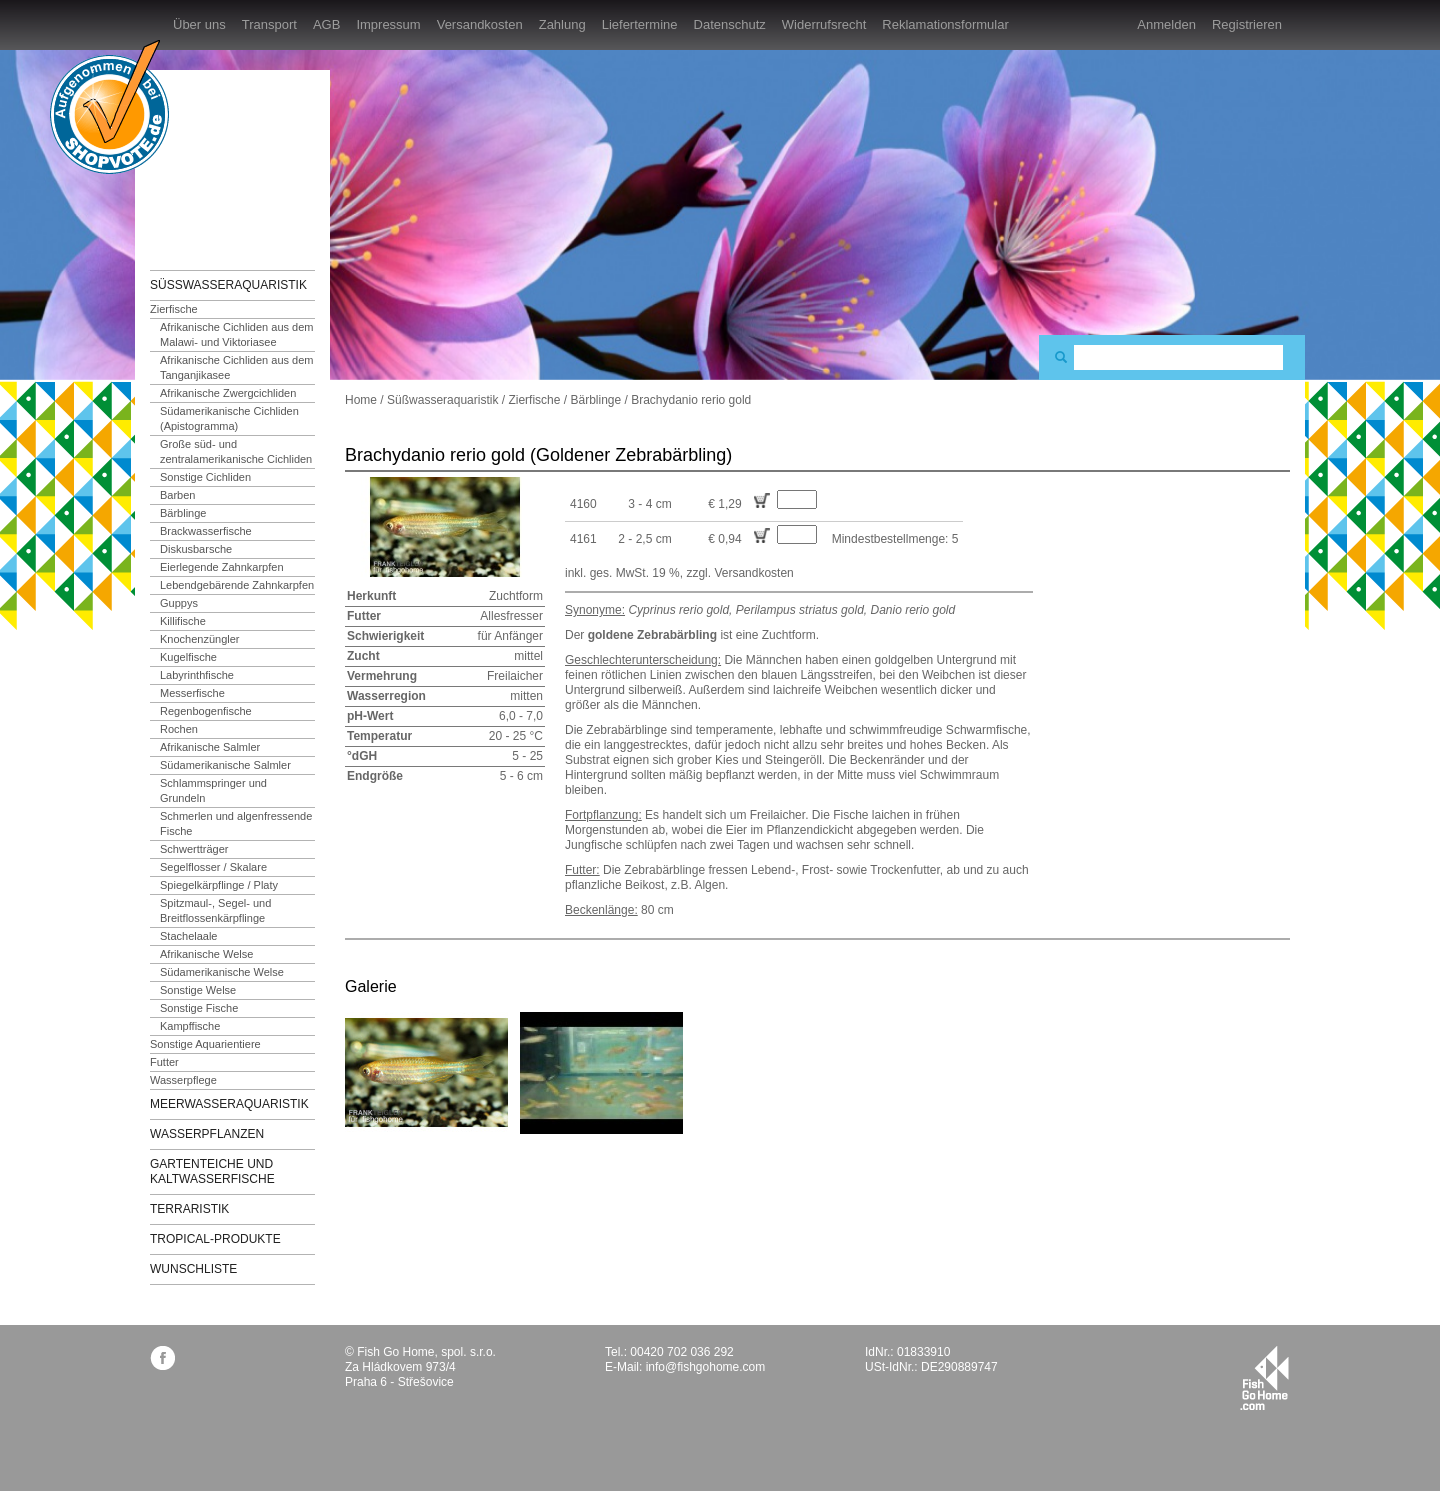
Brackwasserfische (206, 531)
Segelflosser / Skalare (213, 867)
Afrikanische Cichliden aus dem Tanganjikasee (236, 367)
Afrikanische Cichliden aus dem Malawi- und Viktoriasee (236, 334)
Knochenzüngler (200, 639)
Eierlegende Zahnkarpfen (222, 567)
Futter (164, 1062)
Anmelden (1166, 24)
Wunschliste (193, 1269)
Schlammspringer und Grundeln (213, 790)
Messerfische (192, 693)
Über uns (199, 24)
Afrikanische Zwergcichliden (228, 393)
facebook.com (162, 1357)
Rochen (179, 729)
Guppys (179, 603)
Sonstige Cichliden (205, 477)
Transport (269, 24)
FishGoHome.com (205, 157)
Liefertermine (640, 24)
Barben (177, 495)
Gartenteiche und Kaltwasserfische (212, 1171)
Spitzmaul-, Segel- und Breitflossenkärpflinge (215, 910)
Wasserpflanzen (207, 1134)
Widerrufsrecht (824, 24)
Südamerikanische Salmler (225, 765)
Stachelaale (189, 936)
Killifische (183, 621)
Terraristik (189, 1209)
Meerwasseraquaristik (229, 1104)
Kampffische (190, 1026)
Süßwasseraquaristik (228, 285)
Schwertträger (194, 849)
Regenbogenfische (206, 711)
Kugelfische (188, 657)
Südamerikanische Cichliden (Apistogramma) (229, 418)
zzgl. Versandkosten (739, 573)
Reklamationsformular (945, 24)
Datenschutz (730, 24)
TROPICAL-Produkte (215, 1239)
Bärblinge (183, 513)
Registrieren (1247, 24)
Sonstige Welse (198, 990)
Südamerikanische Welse (222, 972)
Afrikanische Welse (206, 954)
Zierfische (174, 309)
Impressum (388, 24)
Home (361, 400)
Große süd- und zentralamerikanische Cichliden (236, 451)
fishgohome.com (1264, 1378)
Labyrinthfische (197, 675)
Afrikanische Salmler (210, 747)
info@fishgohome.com (706, 1367)
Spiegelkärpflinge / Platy (219, 885)
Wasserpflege (183, 1080)
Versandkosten (480, 24)
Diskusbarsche (196, 549)
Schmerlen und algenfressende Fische (236, 823)
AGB (326, 24)
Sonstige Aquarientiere (205, 1044)
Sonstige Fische (199, 1008)
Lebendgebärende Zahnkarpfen (237, 585)
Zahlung (562, 24)
